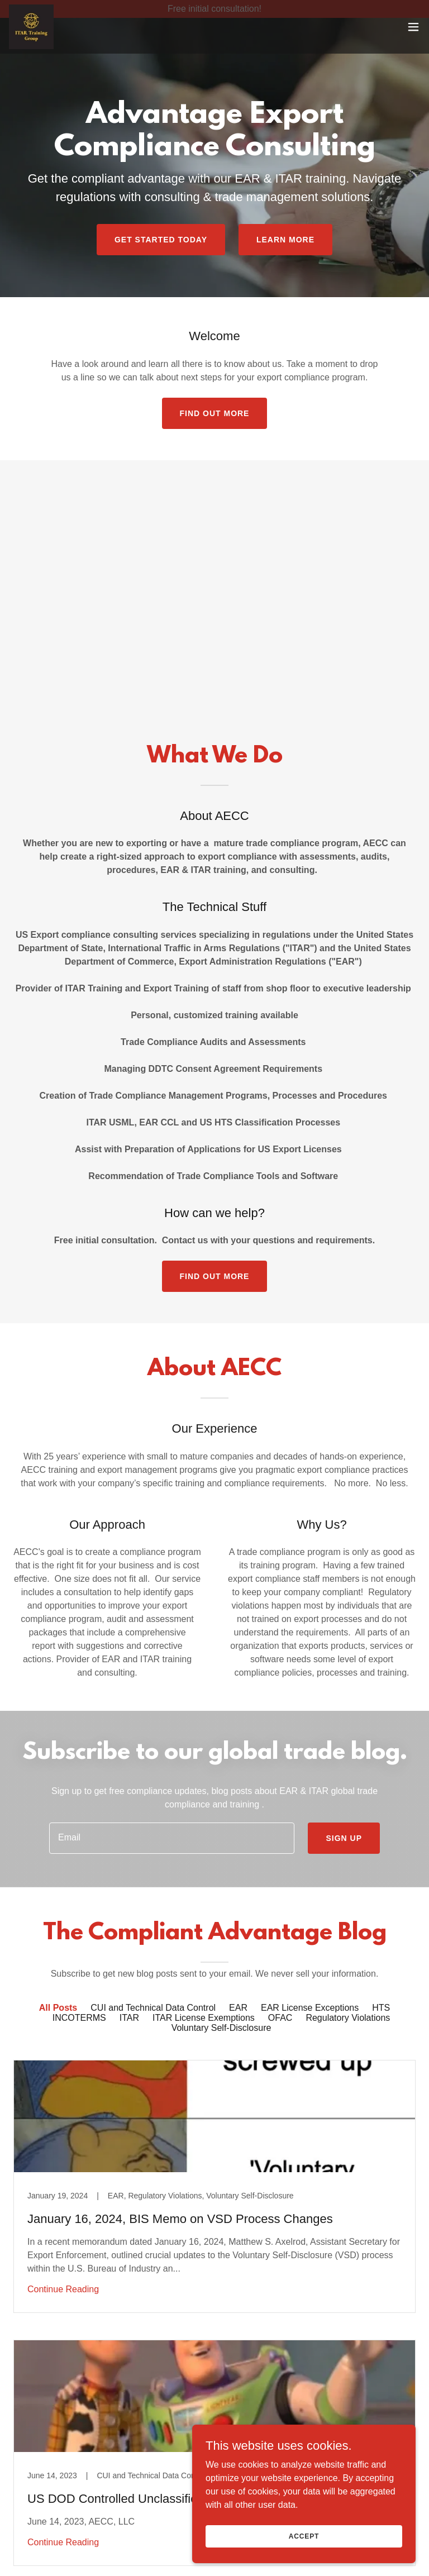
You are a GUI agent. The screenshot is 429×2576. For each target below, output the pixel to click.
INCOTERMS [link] (79, 2017)
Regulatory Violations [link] (348, 2017)
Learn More (285, 239)
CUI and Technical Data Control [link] (153, 2007)
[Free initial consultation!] (214, 9)
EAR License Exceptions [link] (310, 2007)
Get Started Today (161, 239)
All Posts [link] (58, 2007)
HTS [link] (381, 2007)
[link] (31, 44)
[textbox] (171, 1838)
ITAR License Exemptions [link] (203, 2017)
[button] (413, 45)
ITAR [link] (129, 2017)
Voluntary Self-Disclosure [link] (221, 2028)
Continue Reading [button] (63, 2289)
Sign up (344, 1838)
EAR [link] (238, 2007)
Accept (304, 2536)
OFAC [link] (280, 2017)
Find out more (215, 413)
